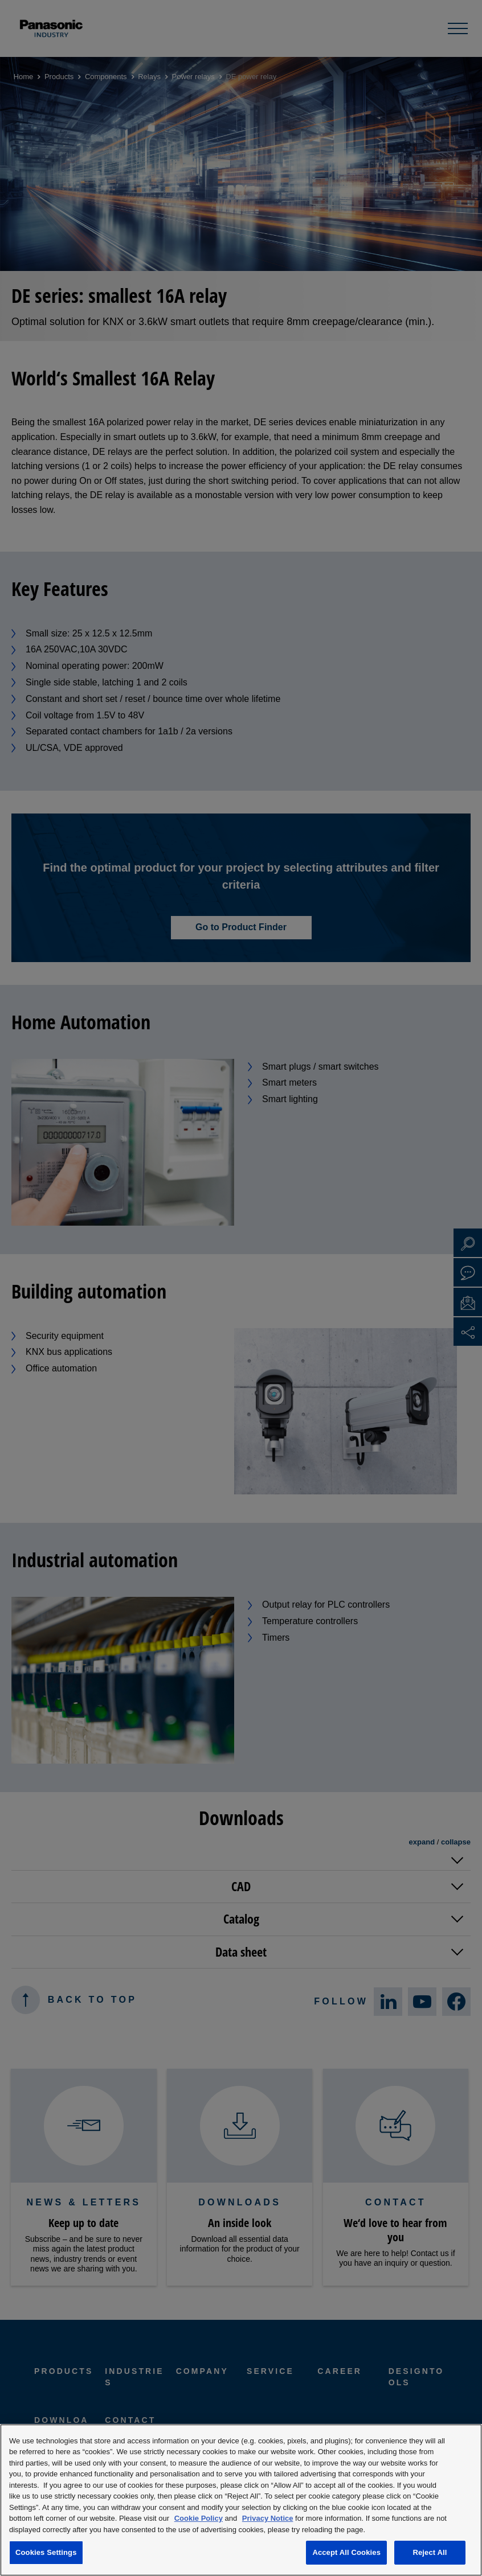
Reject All (429, 2552)
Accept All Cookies (346, 2552)
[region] (241, 2500)
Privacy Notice (267, 2518)
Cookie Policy (198, 2518)
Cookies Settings (46, 2552)
